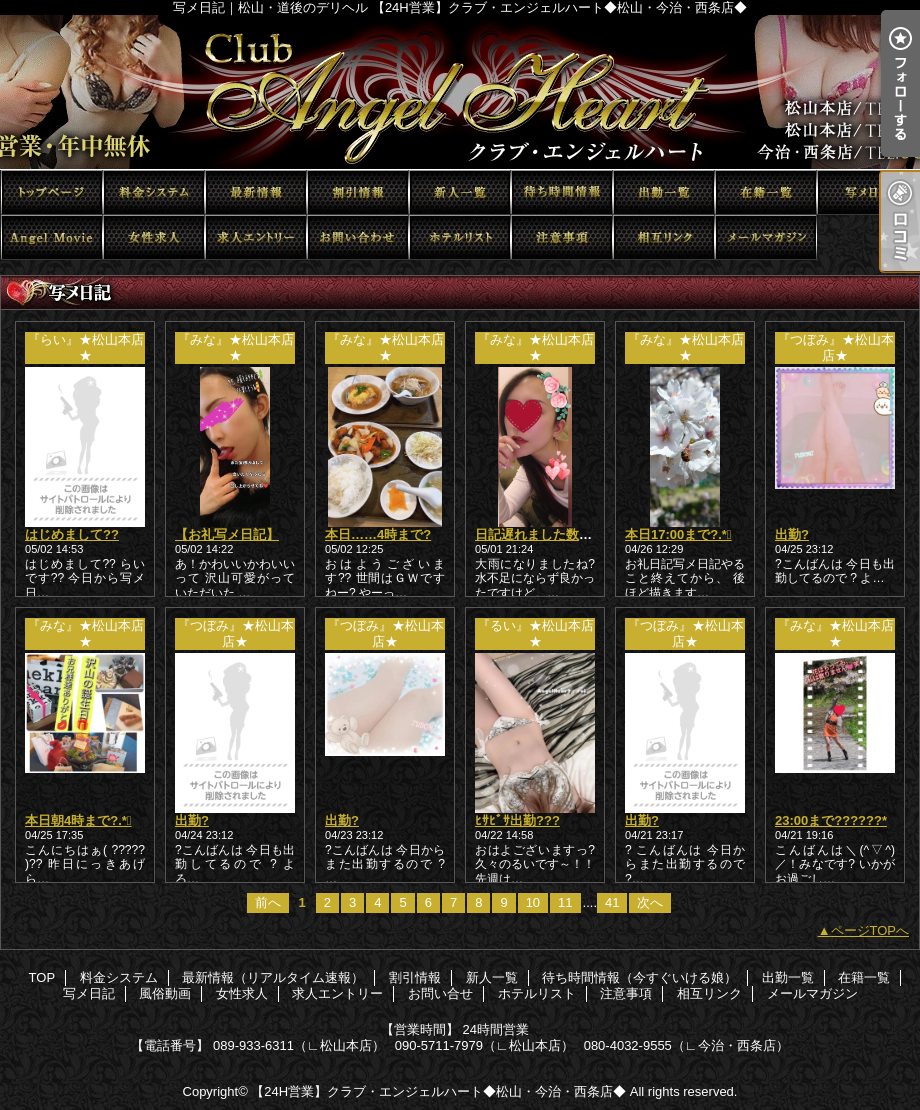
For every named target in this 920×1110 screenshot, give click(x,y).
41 (612, 902)
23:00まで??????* (831, 820)
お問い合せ (358, 237)
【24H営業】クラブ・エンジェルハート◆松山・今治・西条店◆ (438, 1091)
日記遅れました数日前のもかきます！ (585, 534)
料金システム (154, 192)
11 (565, 902)
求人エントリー (256, 237)
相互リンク (664, 237)
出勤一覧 (664, 192)
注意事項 (562, 237)
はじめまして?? (72, 534)
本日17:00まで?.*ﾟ (678, 534)
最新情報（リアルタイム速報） (256, 192)
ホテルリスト (460, 237)
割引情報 (358, 192)
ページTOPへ (870, 930)
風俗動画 (52, 237)
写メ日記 (868, 192)
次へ (650, 902)
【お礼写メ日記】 (227, 534)
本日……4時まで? (378, 534)
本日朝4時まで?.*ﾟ (78, 820)
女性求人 (154, 237)
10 (533, 902)
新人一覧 (460, 192)
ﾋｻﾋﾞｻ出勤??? (517, 820)
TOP (52, 192)
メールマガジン (766, 237)
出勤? (792, 534)
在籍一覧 (766, 192)
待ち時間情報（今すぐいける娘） (562, 192)
